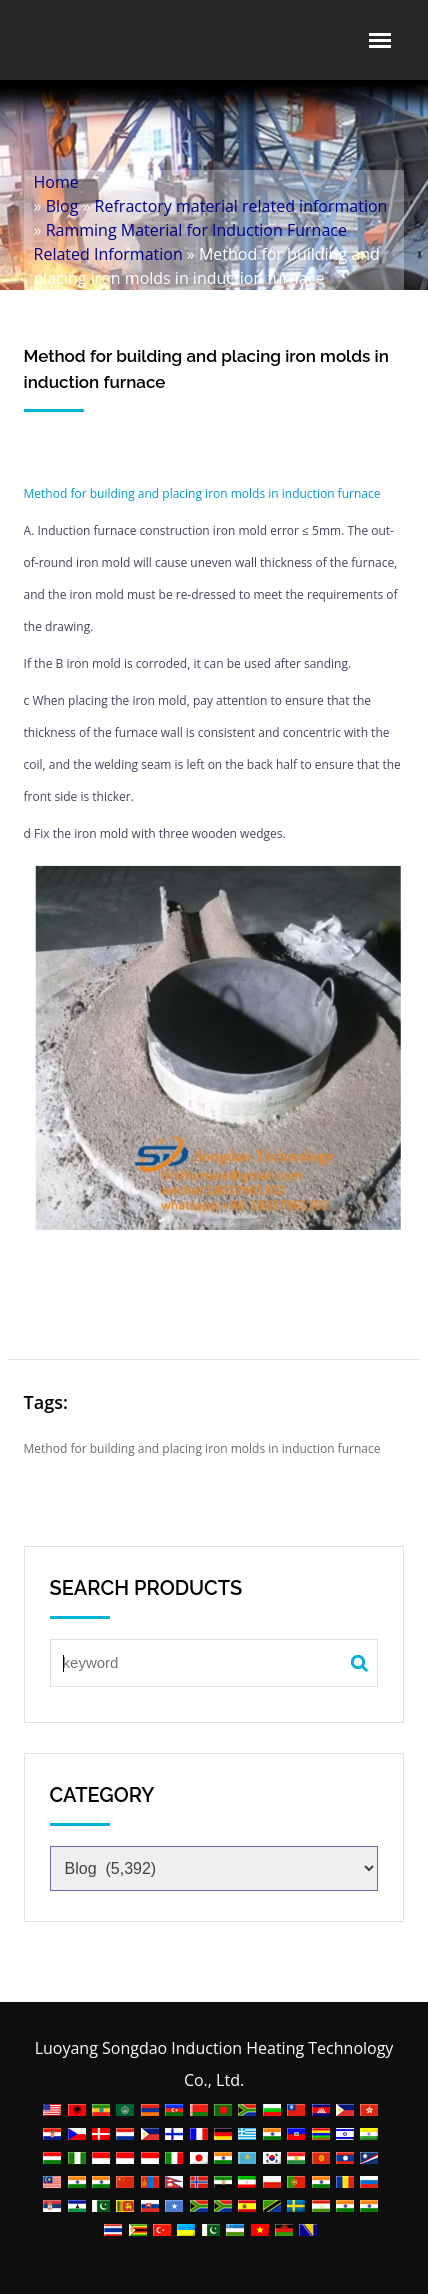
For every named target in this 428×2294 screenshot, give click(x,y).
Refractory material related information (241, 206)
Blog (62, 206)
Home (56, 182)
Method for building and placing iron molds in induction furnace (202, 493)
